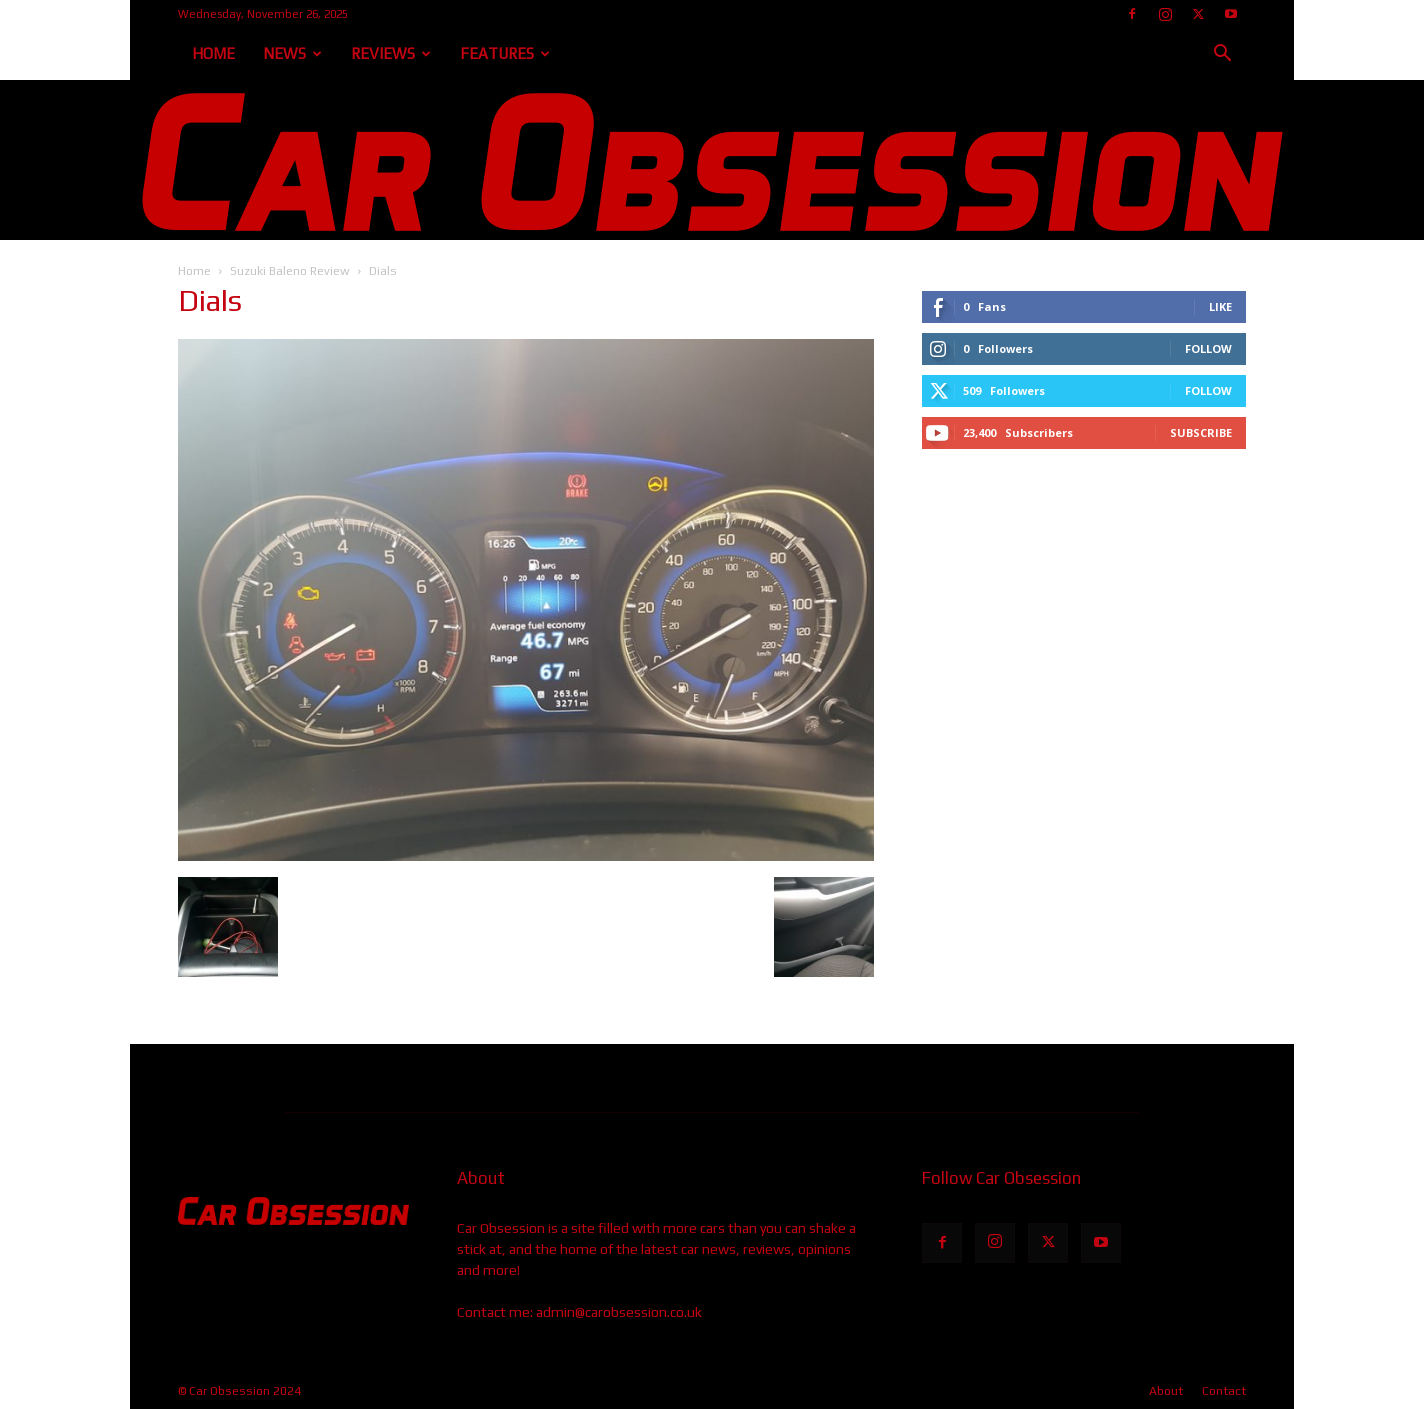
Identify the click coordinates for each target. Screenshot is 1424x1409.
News (292, 53)
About (1166, 1391)
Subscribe (1201, 432)
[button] (1222, 55)
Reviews (391, 53)
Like (1220, 306)
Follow (1208, 348)
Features (505, 53)
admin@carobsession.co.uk (619, 1312)
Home (213, 53)
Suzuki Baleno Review (290, 271)
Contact (1224, 1391)
